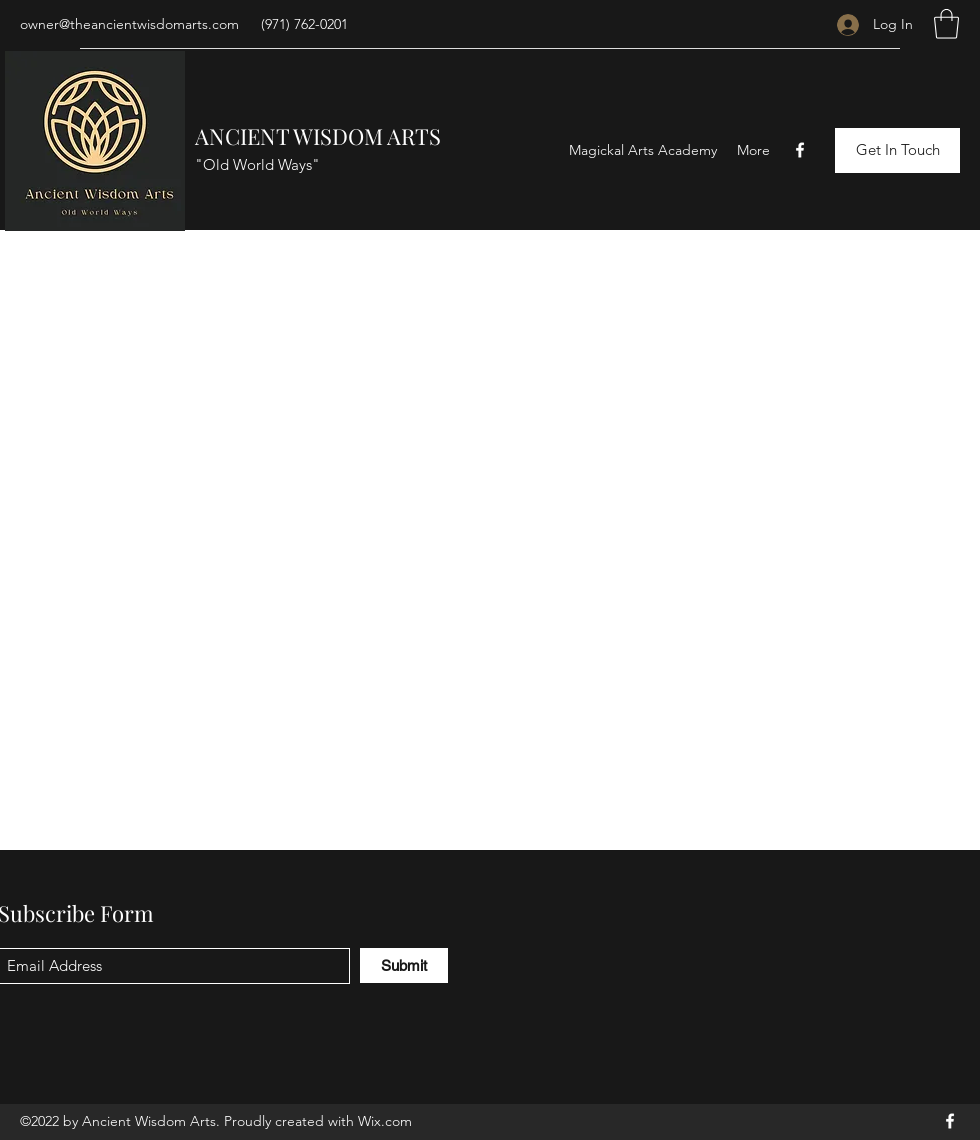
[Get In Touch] (897, 150)
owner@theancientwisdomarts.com (129, 24)
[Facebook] (800, 150)
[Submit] (404, 965)
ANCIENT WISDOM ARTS (318, 136)
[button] (946, 24)
